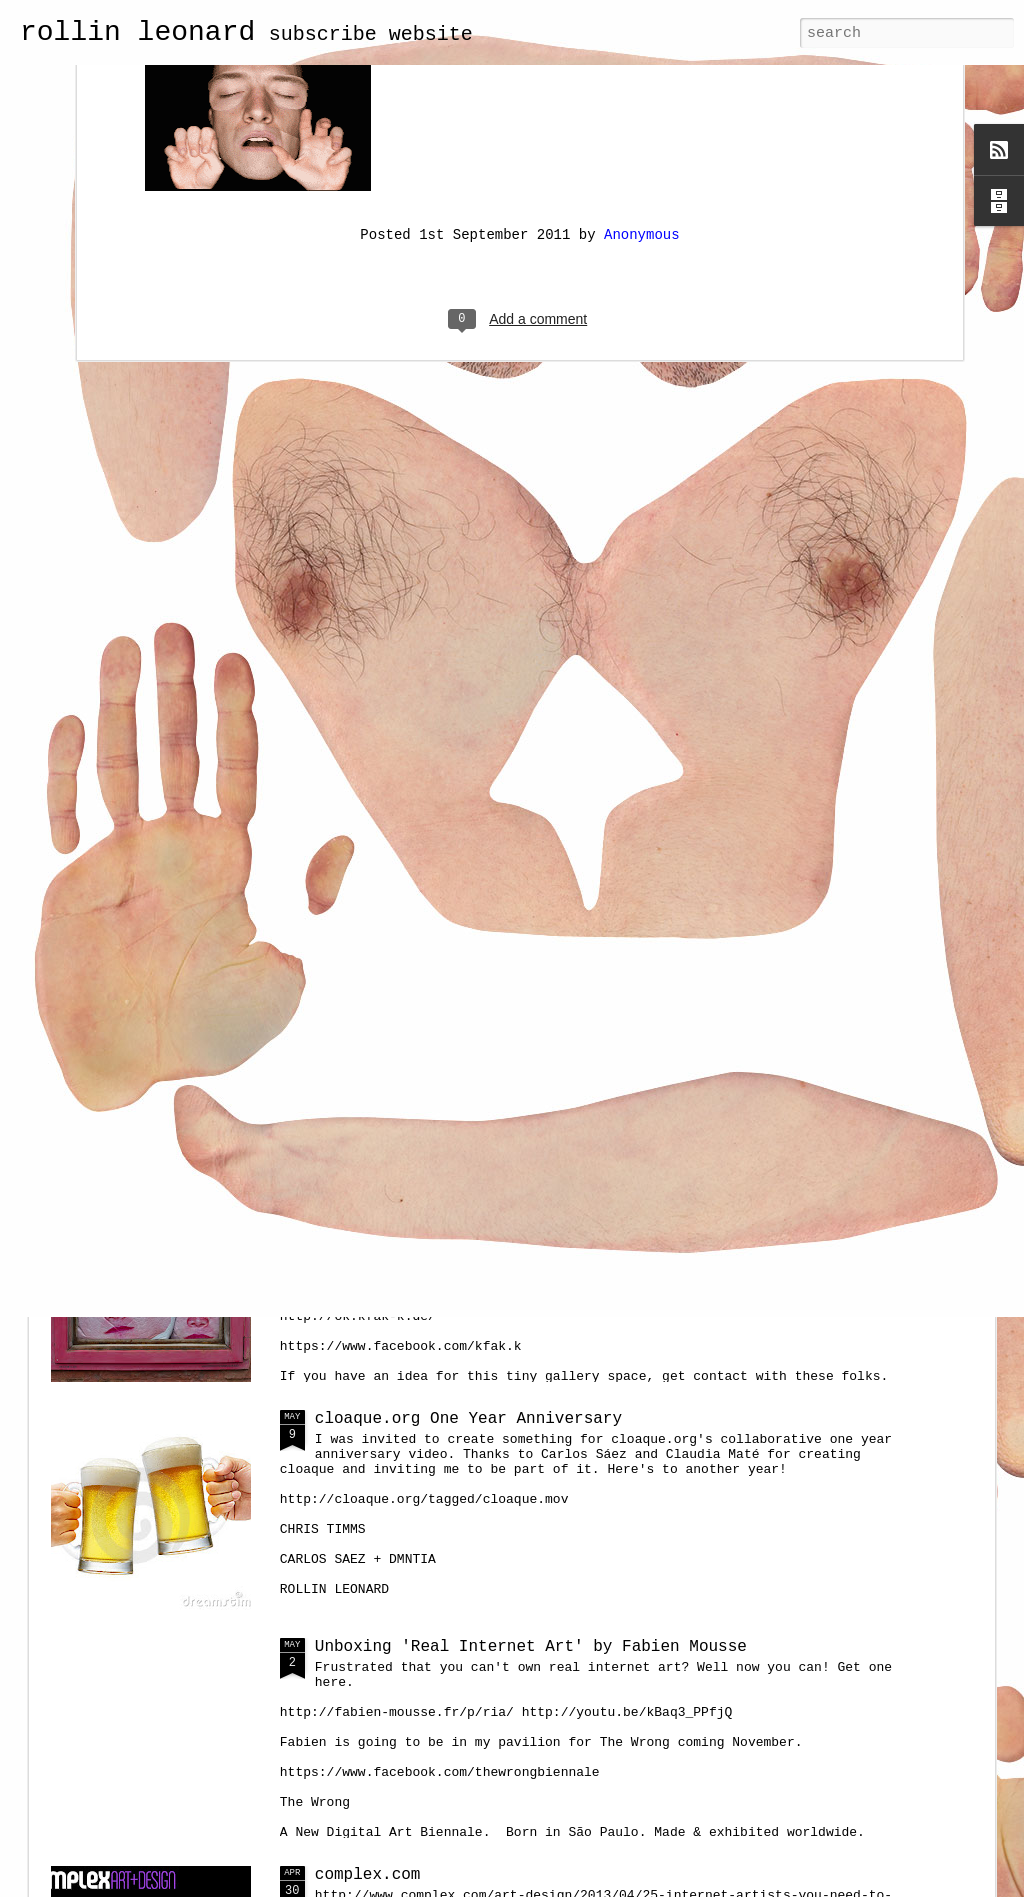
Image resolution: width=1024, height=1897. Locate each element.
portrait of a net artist (430, 963)
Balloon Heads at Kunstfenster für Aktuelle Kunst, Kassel (584, 1191)
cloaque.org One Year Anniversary (468, 1419)
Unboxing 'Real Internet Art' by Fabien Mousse (531, 1647)
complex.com (368, 1875)
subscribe (323, 34)
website (431, 34)
